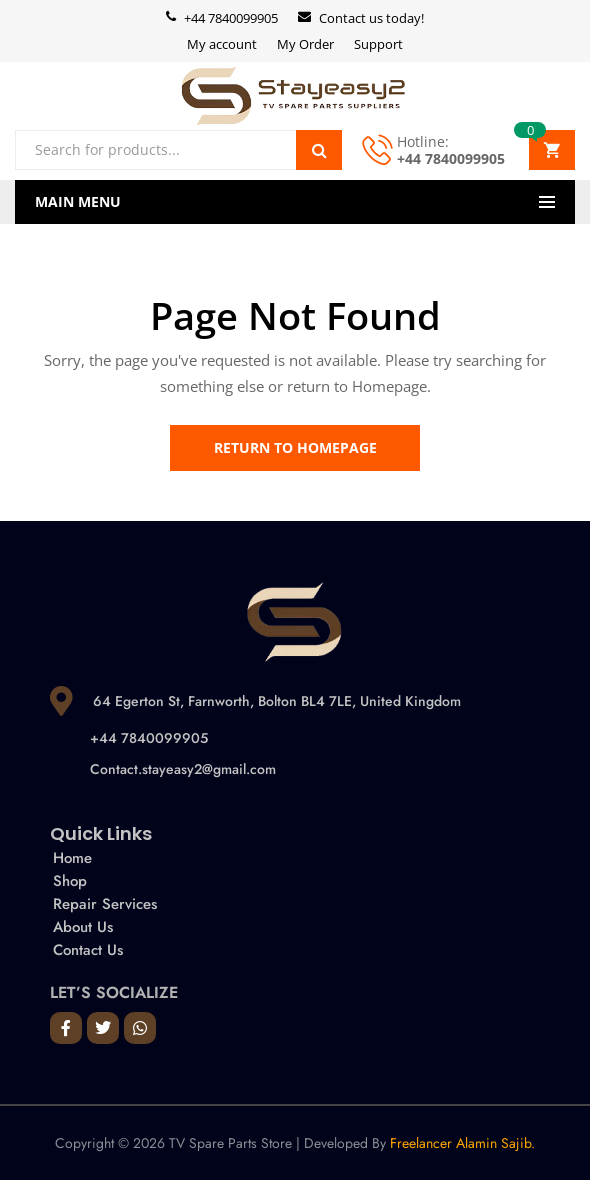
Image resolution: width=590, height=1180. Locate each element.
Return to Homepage (295, 447)
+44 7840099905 (451, 158)
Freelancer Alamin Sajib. (462, 1143)
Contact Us (88, 950)
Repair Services (105, 904)
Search (319, 150)
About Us (83, 927)
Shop (70, 881)
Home (72, 858)
